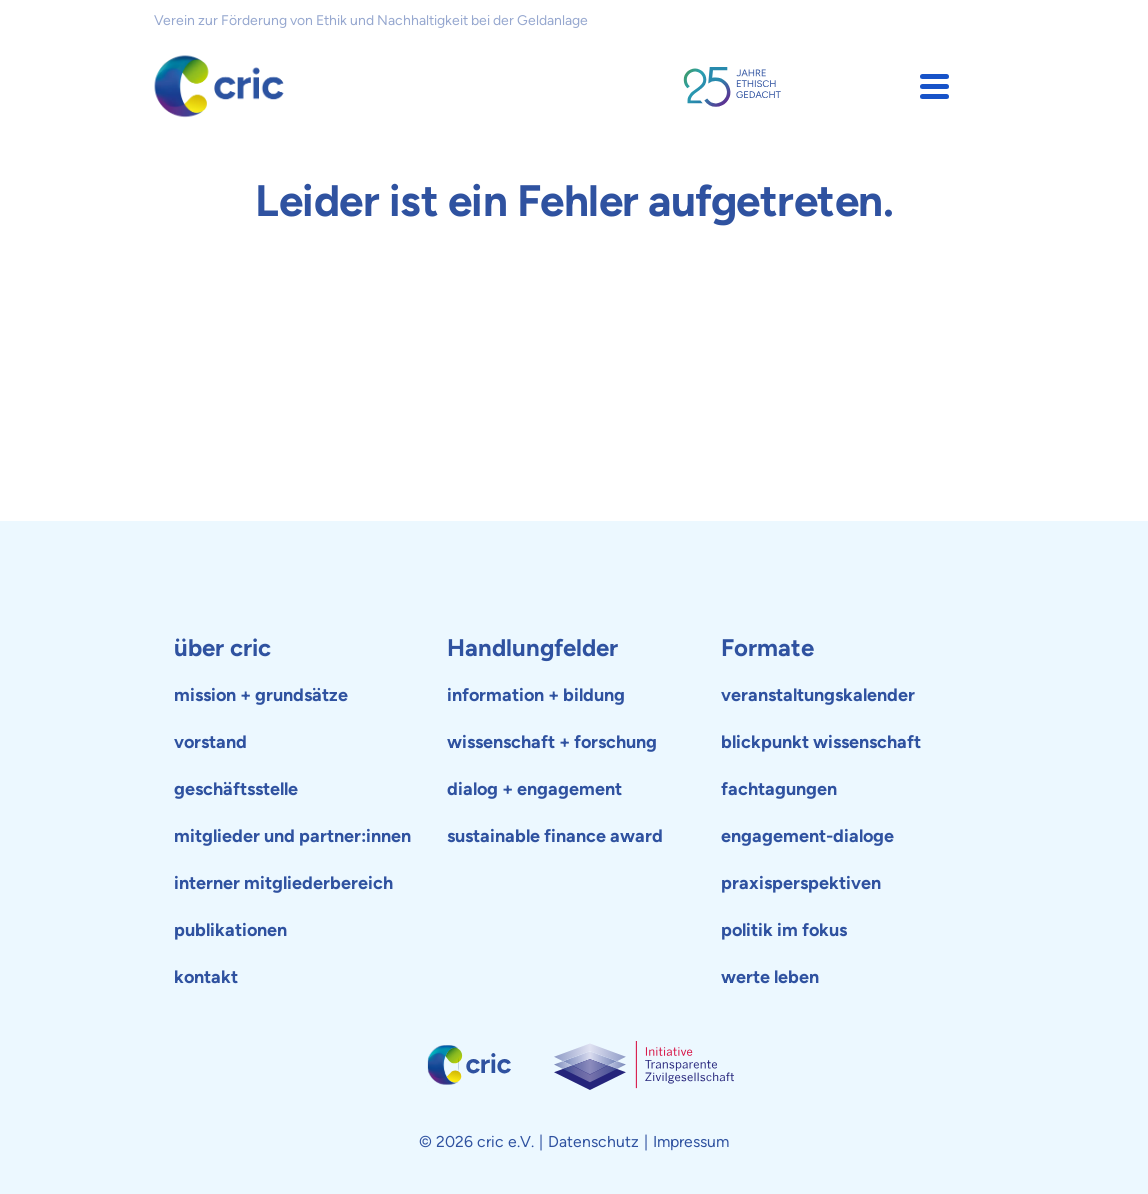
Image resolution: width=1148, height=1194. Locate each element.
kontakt (206, 977)
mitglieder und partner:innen (292, 836)
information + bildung (536, 695)
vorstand (210, 742)
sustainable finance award (555, 836)
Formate (767, 647)
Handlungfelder (532, 647)
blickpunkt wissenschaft (821, 742)
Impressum (691, 1141)
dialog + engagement (534, 789)
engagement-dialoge (807, 836)
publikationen (230, 930)
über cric (222, 647)
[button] (934, 86)
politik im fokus (784, 930)
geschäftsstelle (236, 789)
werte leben (770, 977)
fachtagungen (779, 789)
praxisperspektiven (801, 883)
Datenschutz (593, 1141)
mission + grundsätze (261, 695)
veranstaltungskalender (818, 695)
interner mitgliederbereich (283, 883)
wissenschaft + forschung (552, 742)
